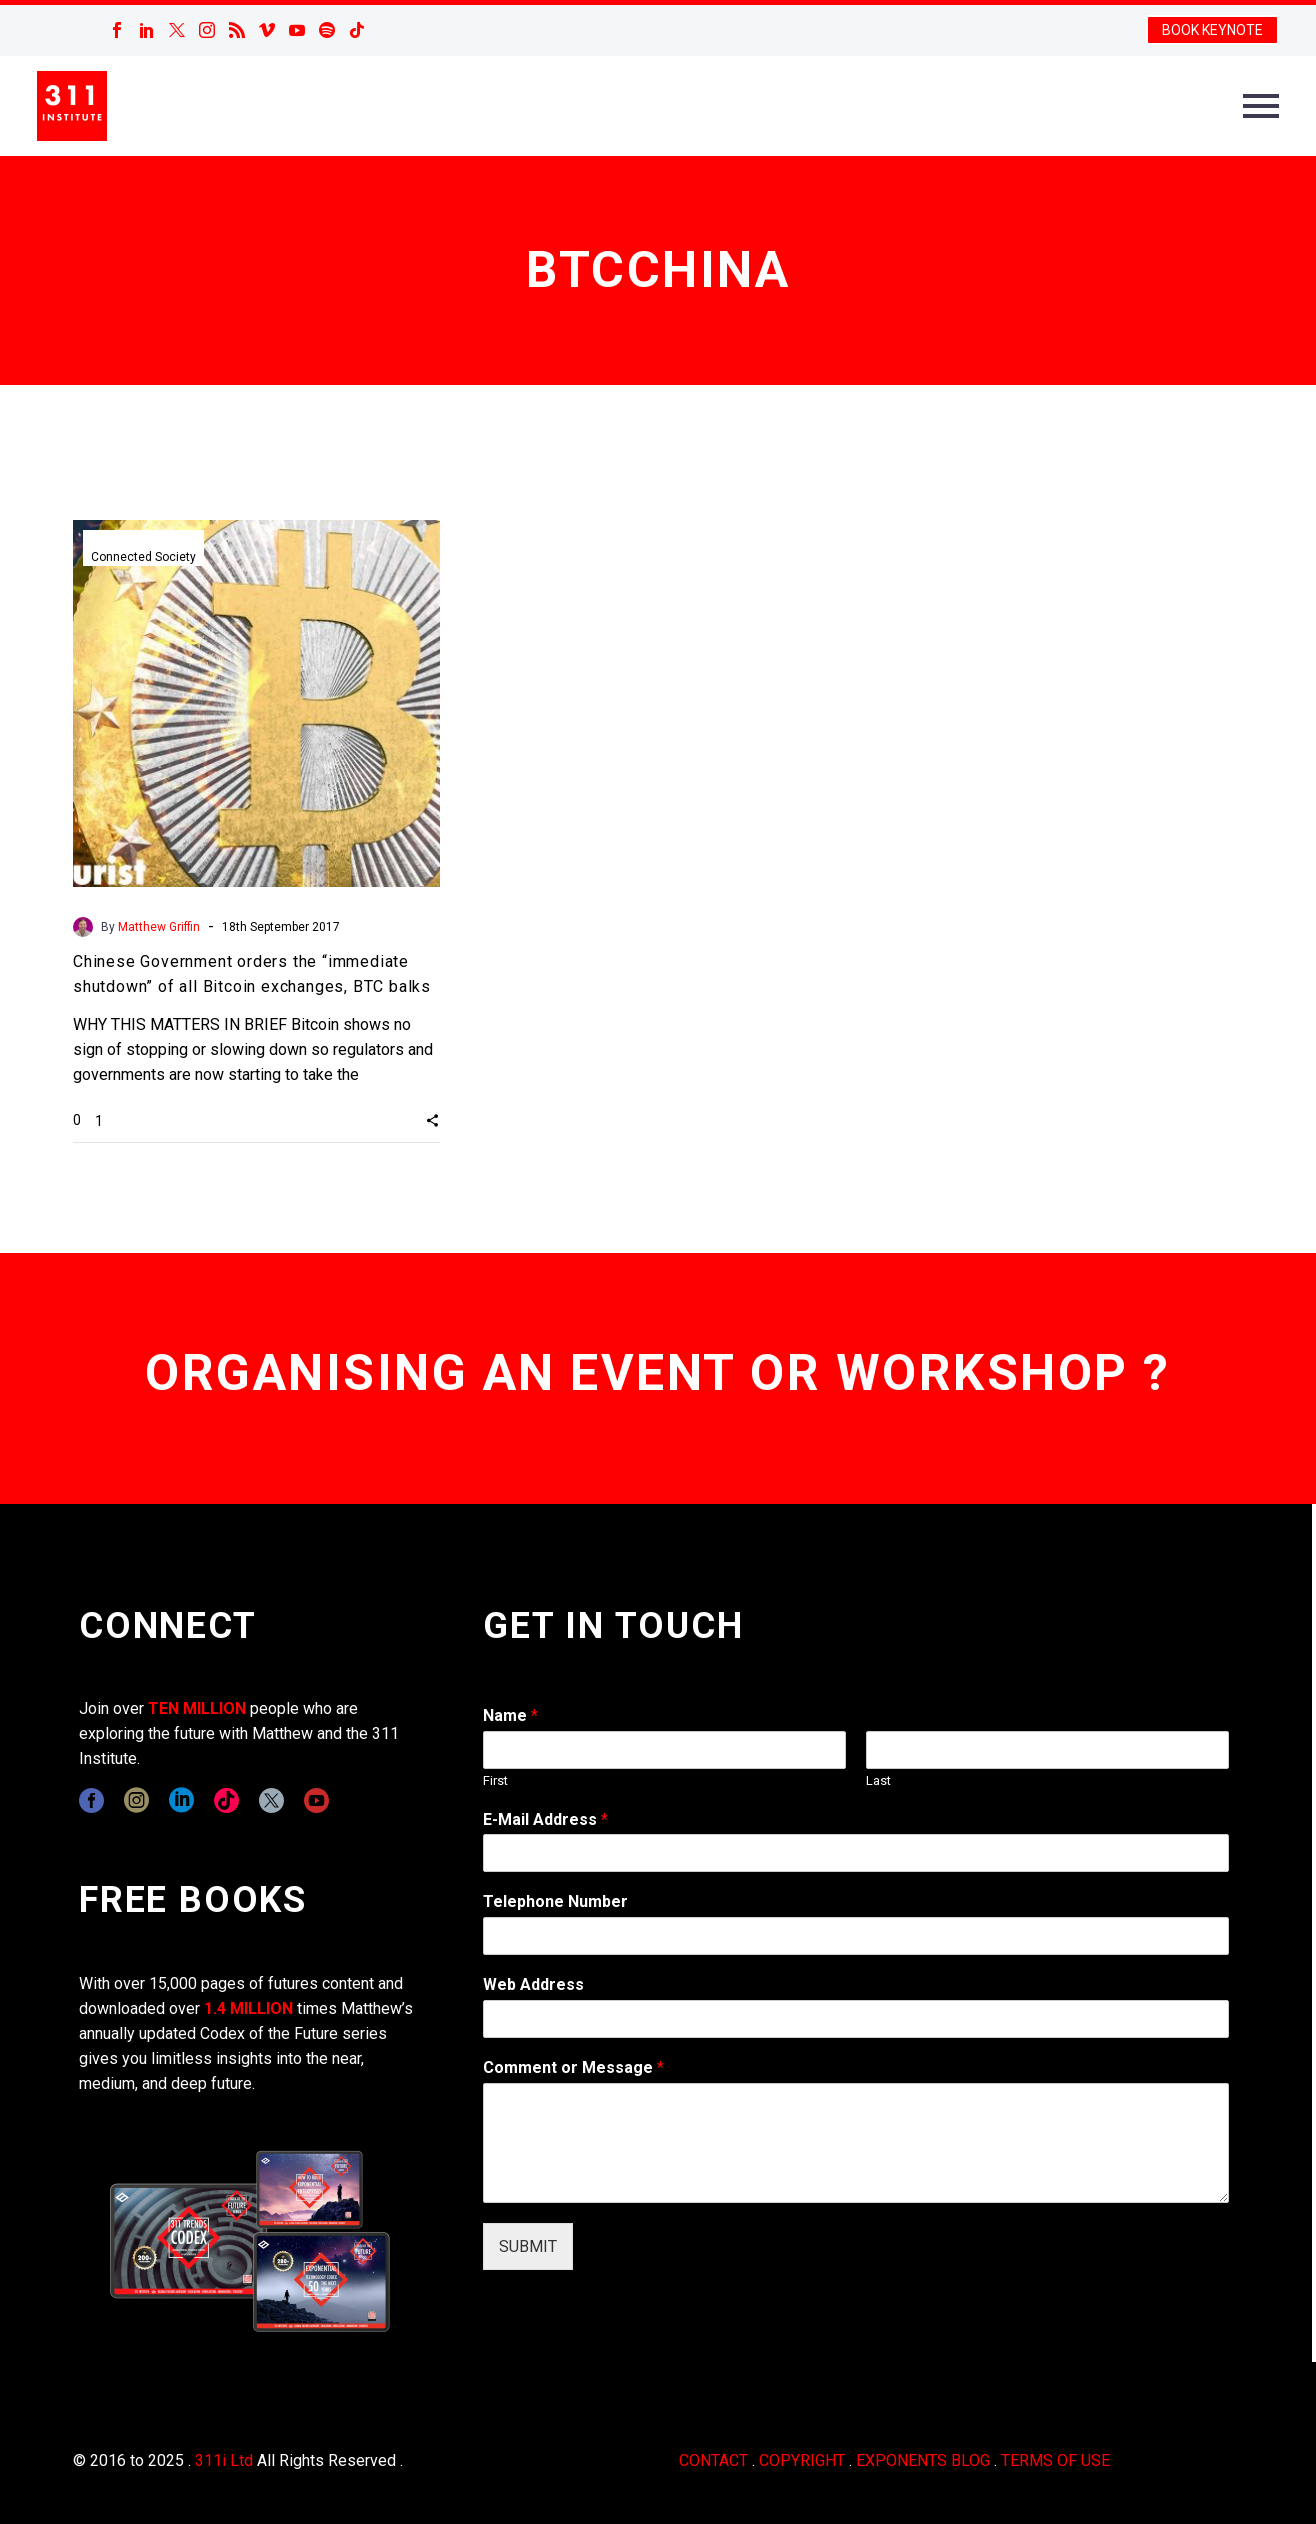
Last (878, 1780)
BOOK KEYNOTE (1212, 30)
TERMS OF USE (1055, 2460)
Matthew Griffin (159, 927)
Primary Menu (1261, 106)
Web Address (533, 1984)
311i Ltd (224, 2460)
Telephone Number (555, 1901)
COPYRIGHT (802, 2460)
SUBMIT (528, 2246)
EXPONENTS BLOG (923, 2460)
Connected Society (143, 557)
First (495, 1780)
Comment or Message (573, 2067)
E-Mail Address (545, 1819)
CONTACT (713, 2460)
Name (510, 1715)
